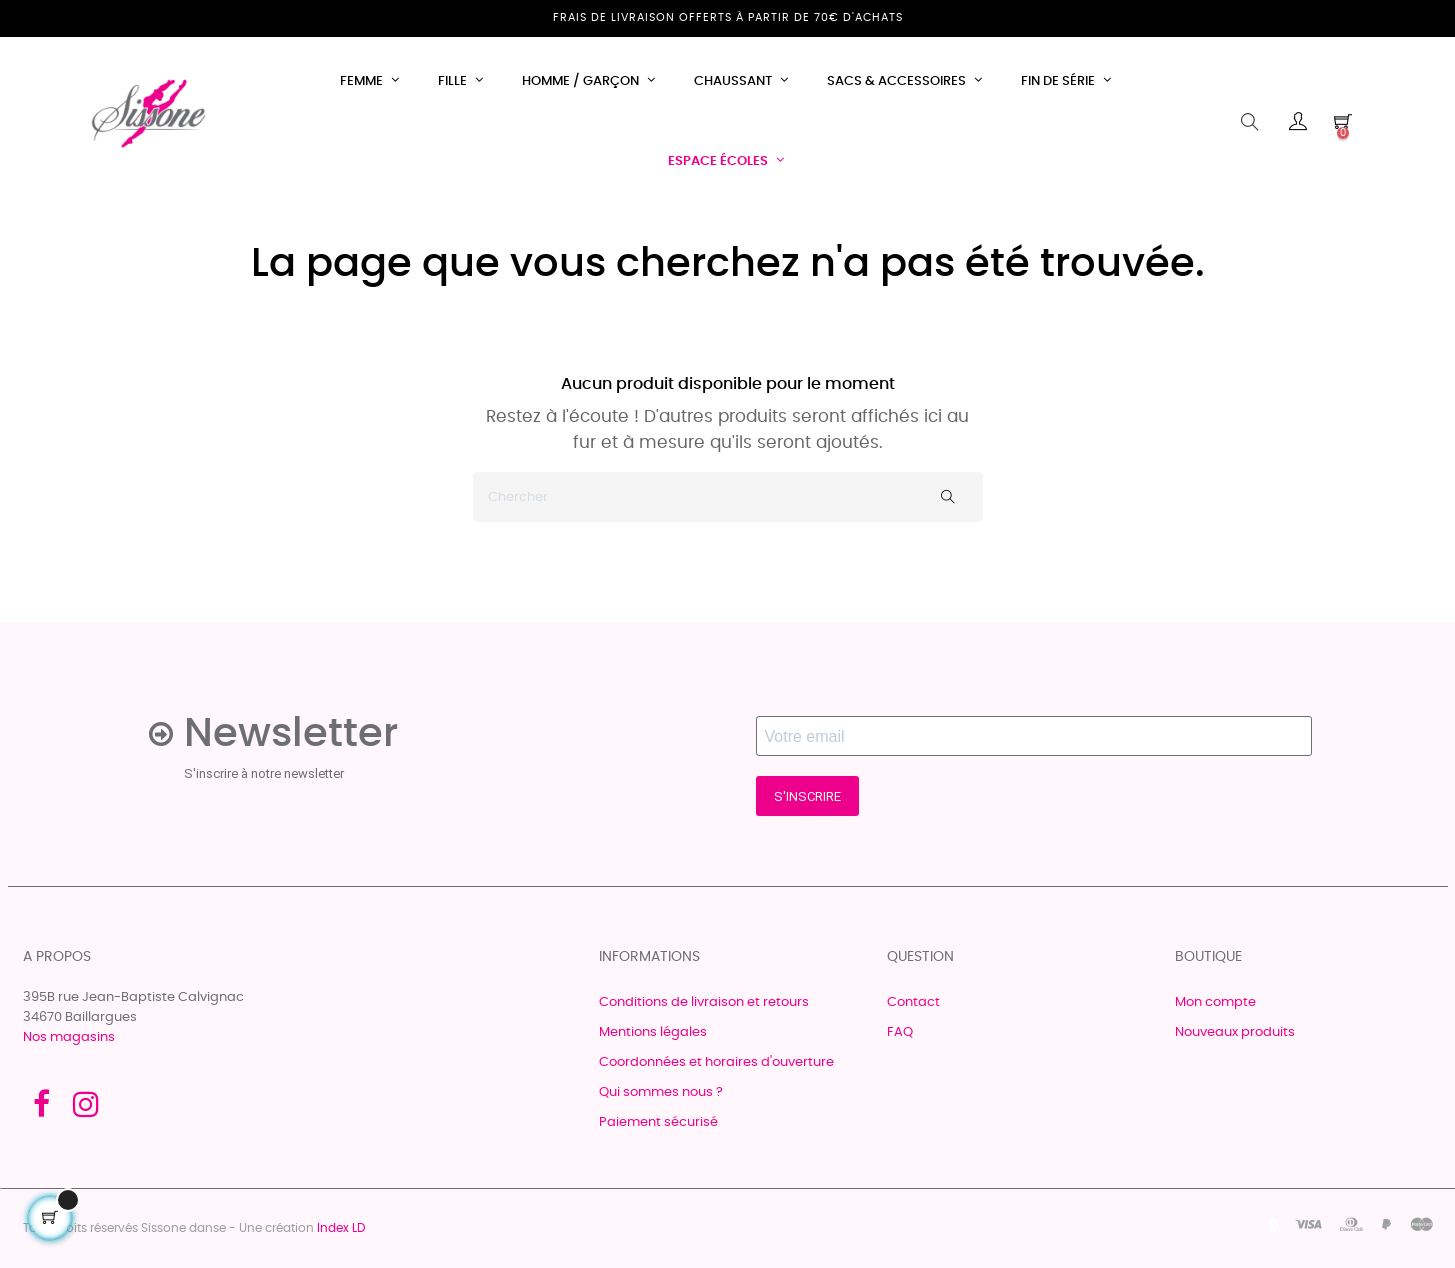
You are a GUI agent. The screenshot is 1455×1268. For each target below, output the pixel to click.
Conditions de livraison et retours (704, 1002)
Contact (913, 1002)
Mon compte (1215, 1002)
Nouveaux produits (1235, 1032)
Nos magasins (69, 1037)
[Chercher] (728, 497)
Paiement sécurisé (658, 1122)
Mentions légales (653, 1032)
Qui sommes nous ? (661, 1092)
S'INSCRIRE (807, 796)
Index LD (341, 1228)
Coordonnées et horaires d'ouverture (716, 1062)
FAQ (900, 1032)
